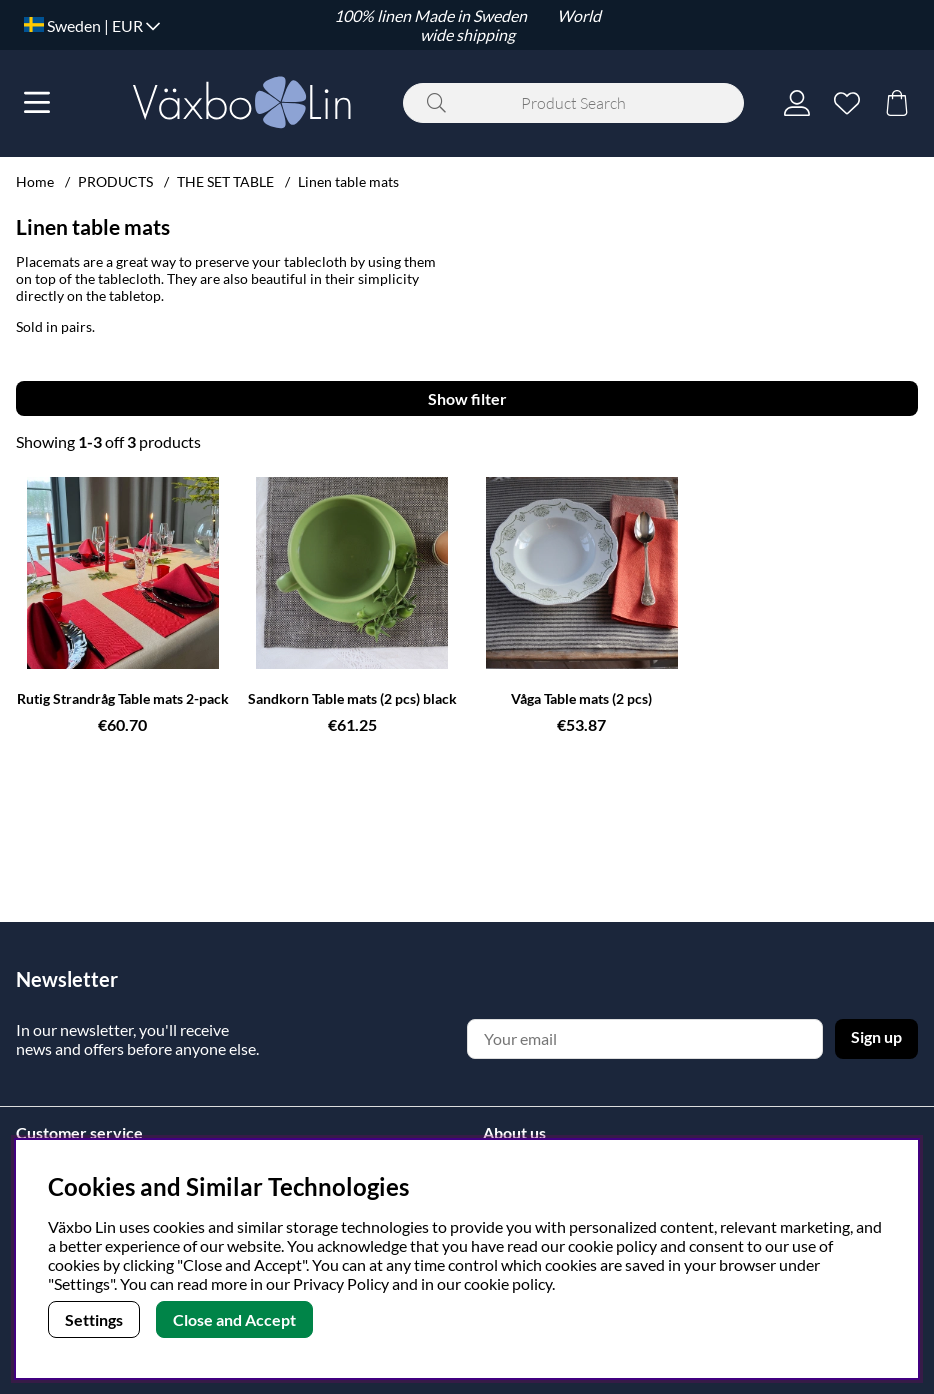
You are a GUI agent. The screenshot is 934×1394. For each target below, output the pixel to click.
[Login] (797, 103)
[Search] (573, 103)
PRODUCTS (115, 181)
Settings (94, 1319)
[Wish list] (847, 103)
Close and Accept (234, 1319)
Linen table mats (348, 181)
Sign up (876, 1036)
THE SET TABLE (225, 181)
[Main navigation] (37, 103)
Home (35, 181)
